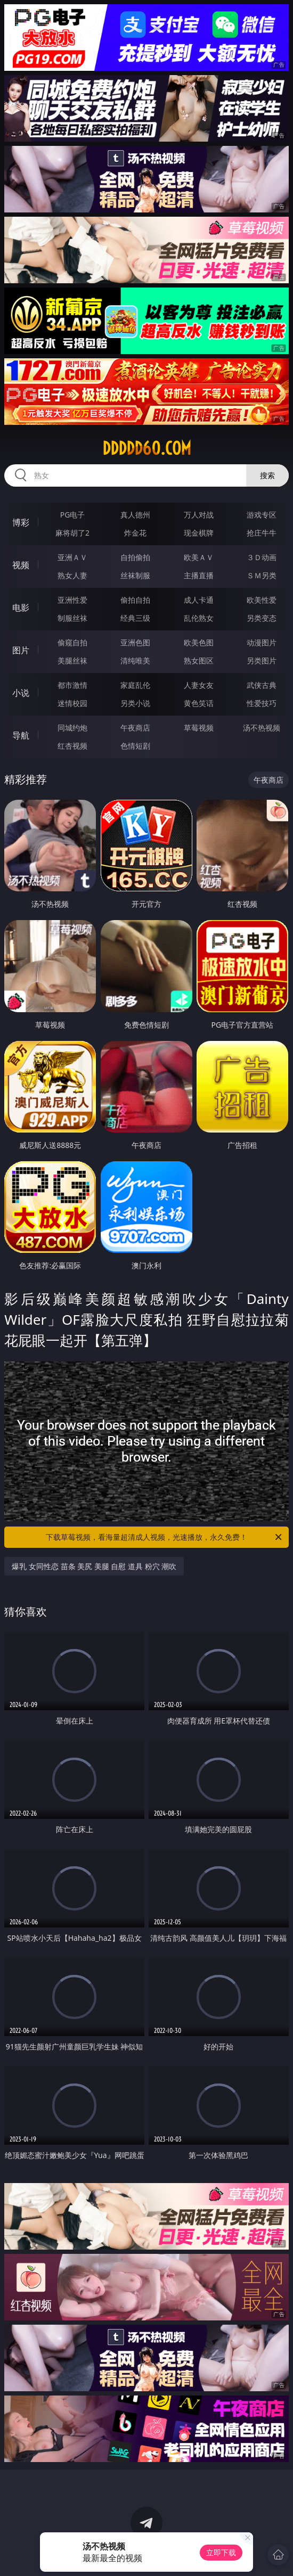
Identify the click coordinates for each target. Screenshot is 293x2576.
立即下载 (221, 2552)
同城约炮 (72, 728)
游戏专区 (261, 515)
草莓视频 (199, 728)
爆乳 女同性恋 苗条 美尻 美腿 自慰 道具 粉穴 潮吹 (94, 1566)
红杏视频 (72, 746)
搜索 (267, 475)
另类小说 (135, 703)
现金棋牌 (199, 533)
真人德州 (135, 515)
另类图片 (261, 660)
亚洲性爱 (72, 600)
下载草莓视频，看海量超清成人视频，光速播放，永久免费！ (164, 1537)
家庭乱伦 (135, 685)
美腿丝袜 (72, 660)
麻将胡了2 (72, 533)
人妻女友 (199, 685)
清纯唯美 (135, 660)
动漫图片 (261, 642)
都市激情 (72, 685)
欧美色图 (199, 642)
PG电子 (72, 515)
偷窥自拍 (72, 642)
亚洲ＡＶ (72, 557)
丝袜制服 (135, 575)
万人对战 (199, 515)
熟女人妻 (72, 575)
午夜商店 (135, 728)
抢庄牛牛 (261, 533)
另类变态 (261, 618)
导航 (20, 735)
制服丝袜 (72, 618)
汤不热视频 (261, 728)
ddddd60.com (146, 448)
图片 (20, 650)
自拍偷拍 (135, 557)
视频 (20, 565)
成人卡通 (199, 600)
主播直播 (199, 575)
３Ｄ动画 (261, 557)
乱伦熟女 (199, 618)
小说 (20, 693)
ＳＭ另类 (261, 575)
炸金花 (135, 533)
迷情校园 (72, 703)
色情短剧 (135, 746)
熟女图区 (199, 660)
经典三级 (135, 618)
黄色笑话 (199, 703)
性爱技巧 (261, 703)
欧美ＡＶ (199, 557)
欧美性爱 (261, 600)
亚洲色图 (135, 642)
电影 (20, 607)
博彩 (20, 522)
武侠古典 (261, 685)
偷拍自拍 (135, 600)
